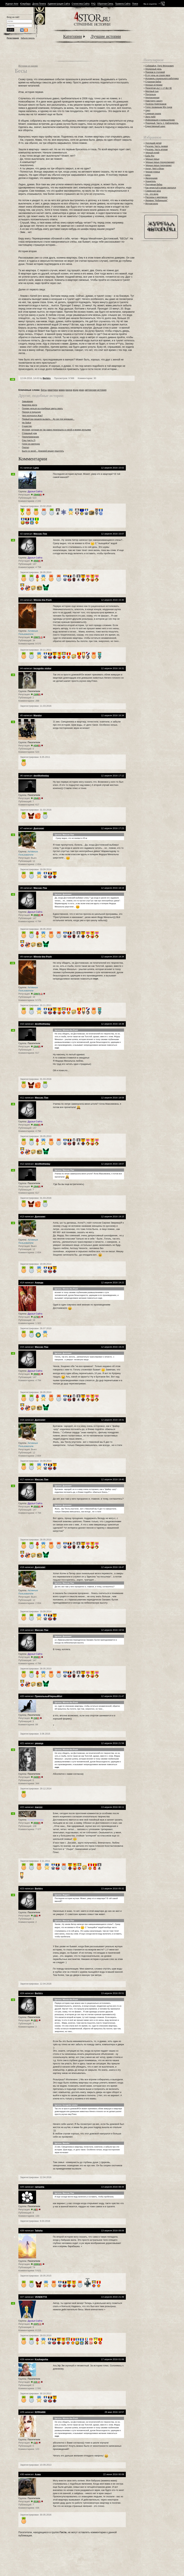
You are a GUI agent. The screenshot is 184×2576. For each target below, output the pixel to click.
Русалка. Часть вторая (156, 149)
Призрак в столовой (155, 72)
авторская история (95, 390)
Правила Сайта (122, 4)
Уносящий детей (153, 143)
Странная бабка (153, 82)
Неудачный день (153, 69)
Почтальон (150, 94)
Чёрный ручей (152, 152)
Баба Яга (149, 156)
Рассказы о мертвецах (156, 197)
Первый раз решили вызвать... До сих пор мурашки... (48, 419)
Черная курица (152, 172)
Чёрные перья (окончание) (158, 165)
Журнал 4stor (11, 4)
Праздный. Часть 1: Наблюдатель (162, 123)
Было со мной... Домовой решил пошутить (43, 451)
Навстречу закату (153, 101)
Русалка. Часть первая (156, 146)
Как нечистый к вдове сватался (160, 187)
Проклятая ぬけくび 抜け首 (158, 88)
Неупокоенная (152, 97)
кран (81, 390)
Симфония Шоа (153, 191)
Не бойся (26, 422)
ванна (68, 390)
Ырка (147, 175)
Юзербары (25, 4)
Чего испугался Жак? (32, 415)
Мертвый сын (152, 91)
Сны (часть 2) (28, 440)
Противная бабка (153, 184)
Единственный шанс (155, 126)
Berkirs (47, 378)
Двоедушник (151, 178)
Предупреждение (30, 437)
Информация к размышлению (160, 120)
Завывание (27, 401)
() (37, 494)
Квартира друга (29, 405)
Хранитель (150, 181)
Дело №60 (150, 117)
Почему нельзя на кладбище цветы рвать (42, 408)
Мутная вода (151, 203)
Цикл (147, 110)
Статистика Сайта (81, 4)
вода (75, 390)
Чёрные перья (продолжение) (159, 162)
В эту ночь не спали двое (157, 75)
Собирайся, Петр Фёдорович (159, 66)
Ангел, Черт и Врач (154, 168)
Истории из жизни (28, 66)
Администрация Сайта (59, 4)
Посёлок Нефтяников (155, 104)
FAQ (93, 4)
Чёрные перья (152, 159)
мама (62, 390)
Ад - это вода (151, 194)
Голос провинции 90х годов (158, 107)
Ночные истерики (153, 85)
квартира (53, 390)
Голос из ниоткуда (31, 444)
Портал (25, 447)
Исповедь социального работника (162, 78)
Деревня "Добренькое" (156, 200)
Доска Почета (39, 4)
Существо (27, 426)
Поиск (135, 4)
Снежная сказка (153, 113)
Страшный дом (29, 433)
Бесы (44, 390)
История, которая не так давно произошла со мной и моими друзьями (56, 430)
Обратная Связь (105, 4)
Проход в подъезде (31, 412)
